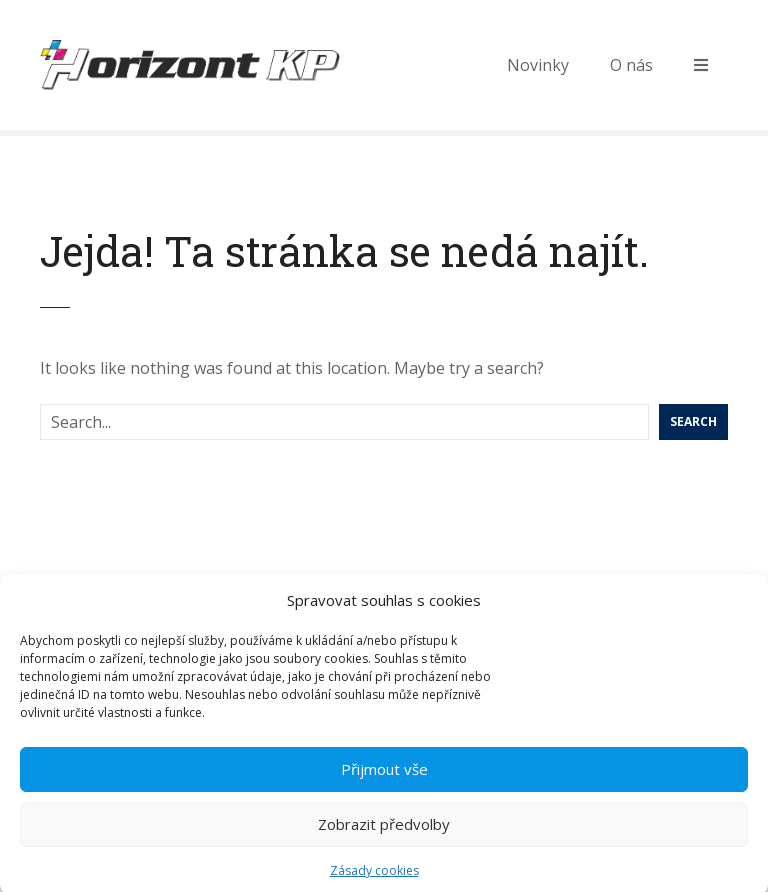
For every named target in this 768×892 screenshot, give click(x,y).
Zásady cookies (374, 877)
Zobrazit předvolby (384, 831)
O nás (631, 65)
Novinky (538, 65)
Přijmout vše (384, 776)
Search (693, 421)
